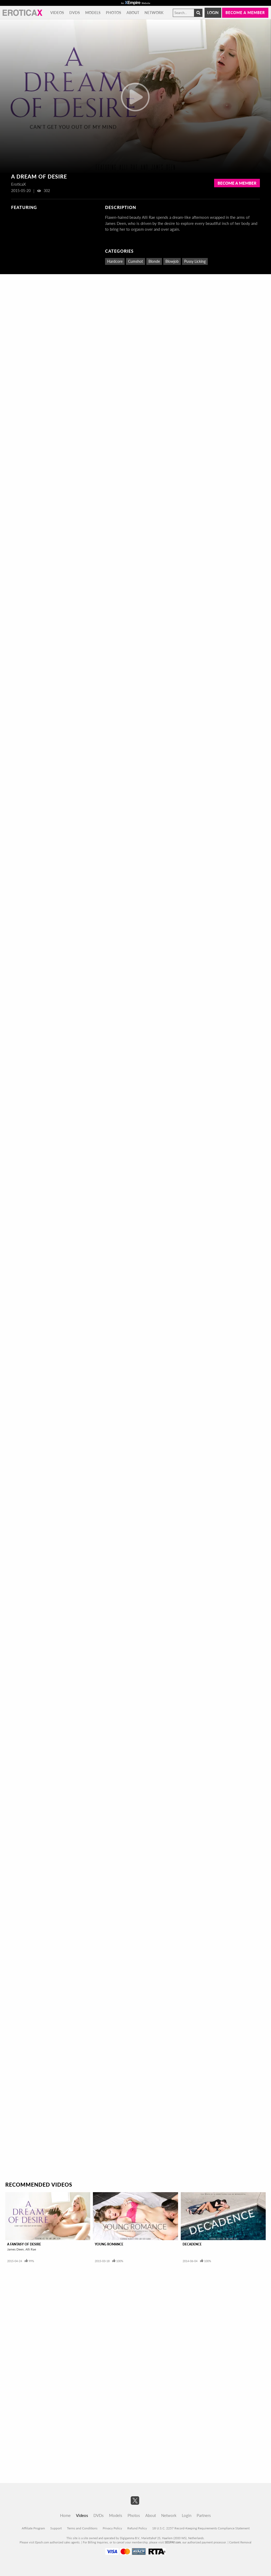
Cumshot (135, 261)
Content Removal (240, 2542)
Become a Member (237, 183)
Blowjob (172, 261)
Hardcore (115, 261)
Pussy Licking (195, 261)
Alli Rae (30, 2249)
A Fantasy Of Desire (24, 2244)
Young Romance (109, 2244)
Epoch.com (42, 2542)
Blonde (154, 261)
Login (213, 12)
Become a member (245, 12)
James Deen (15, 2249)
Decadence (192, 2244)
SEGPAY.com (173, 2542)
